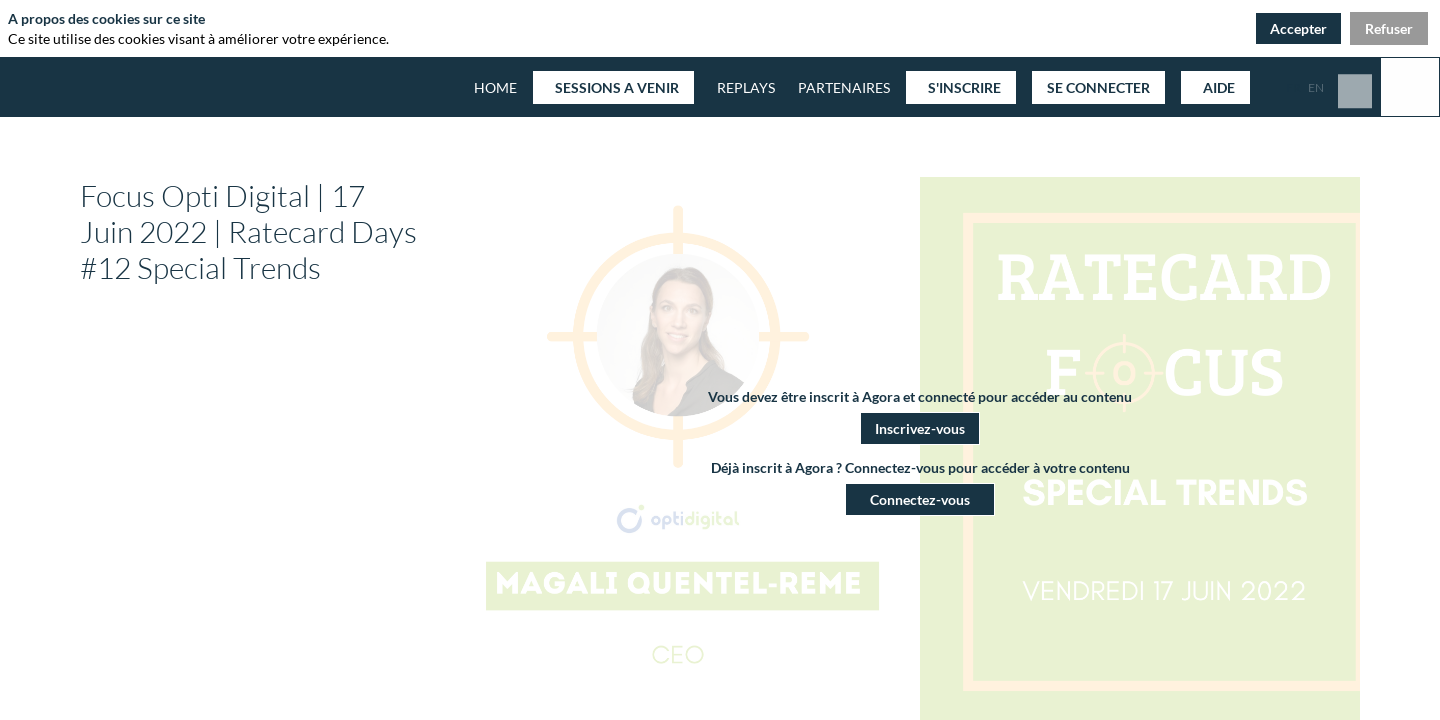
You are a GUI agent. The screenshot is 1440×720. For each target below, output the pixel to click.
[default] (495, 87)
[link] (840, 87)
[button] (613, 87)
